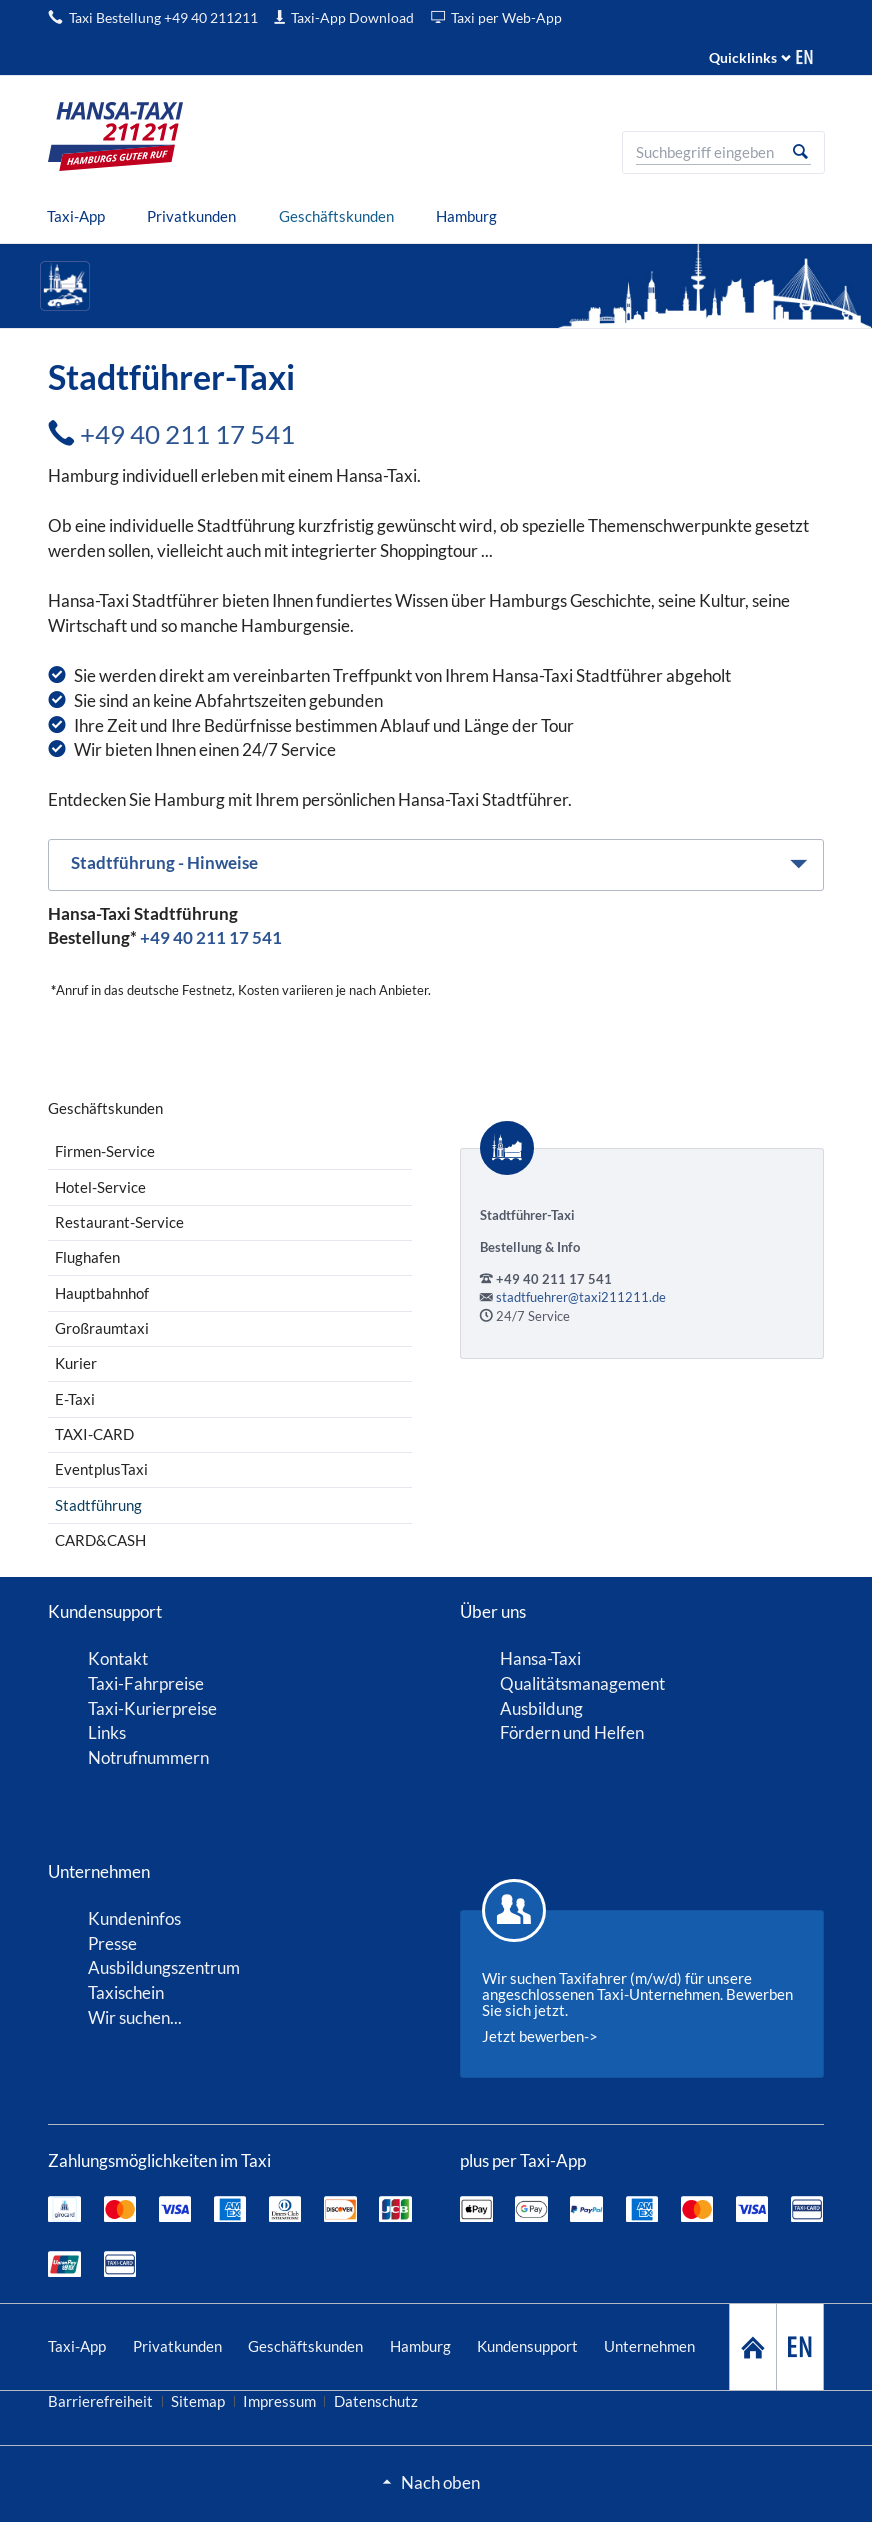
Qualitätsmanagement (582, 1683)
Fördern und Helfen (572, 1732)
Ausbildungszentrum (164, 1967)
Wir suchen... (135, 2017)
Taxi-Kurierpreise (152, 1708)
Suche (800, 152)
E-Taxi (75, 1399)
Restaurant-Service (119, 1222)
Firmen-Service (105, 1151)
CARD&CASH (100, 1540)
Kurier (76, 1363)
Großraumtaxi (102, 1328)
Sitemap (198, 2401)
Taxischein (126, 1992)
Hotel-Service (100, 1187)
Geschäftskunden (305, 2346)
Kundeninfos (134, 1918)
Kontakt (118, 1658)
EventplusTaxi (101, 1469)
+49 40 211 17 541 (187, 434)
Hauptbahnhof (102, 1293)
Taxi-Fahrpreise (146, 1683)
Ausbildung (541, 1708)
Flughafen (87, 1257)
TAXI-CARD (94, 1434)
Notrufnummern (148, 1757)
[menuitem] (76, 216)
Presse (112, 1943)
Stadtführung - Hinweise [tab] (164, 862)
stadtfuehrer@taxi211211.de (581, 1297)
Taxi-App (77, 2346)
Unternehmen (649, 2346)
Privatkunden (177, 2346)
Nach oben (440, 2482)
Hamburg (420, 2346)
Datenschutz (376, 2401)
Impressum (279, 2401)
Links (107, 1732)
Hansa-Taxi (540, 1658)
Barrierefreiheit (100, 2401)
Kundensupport (527, 2346)
